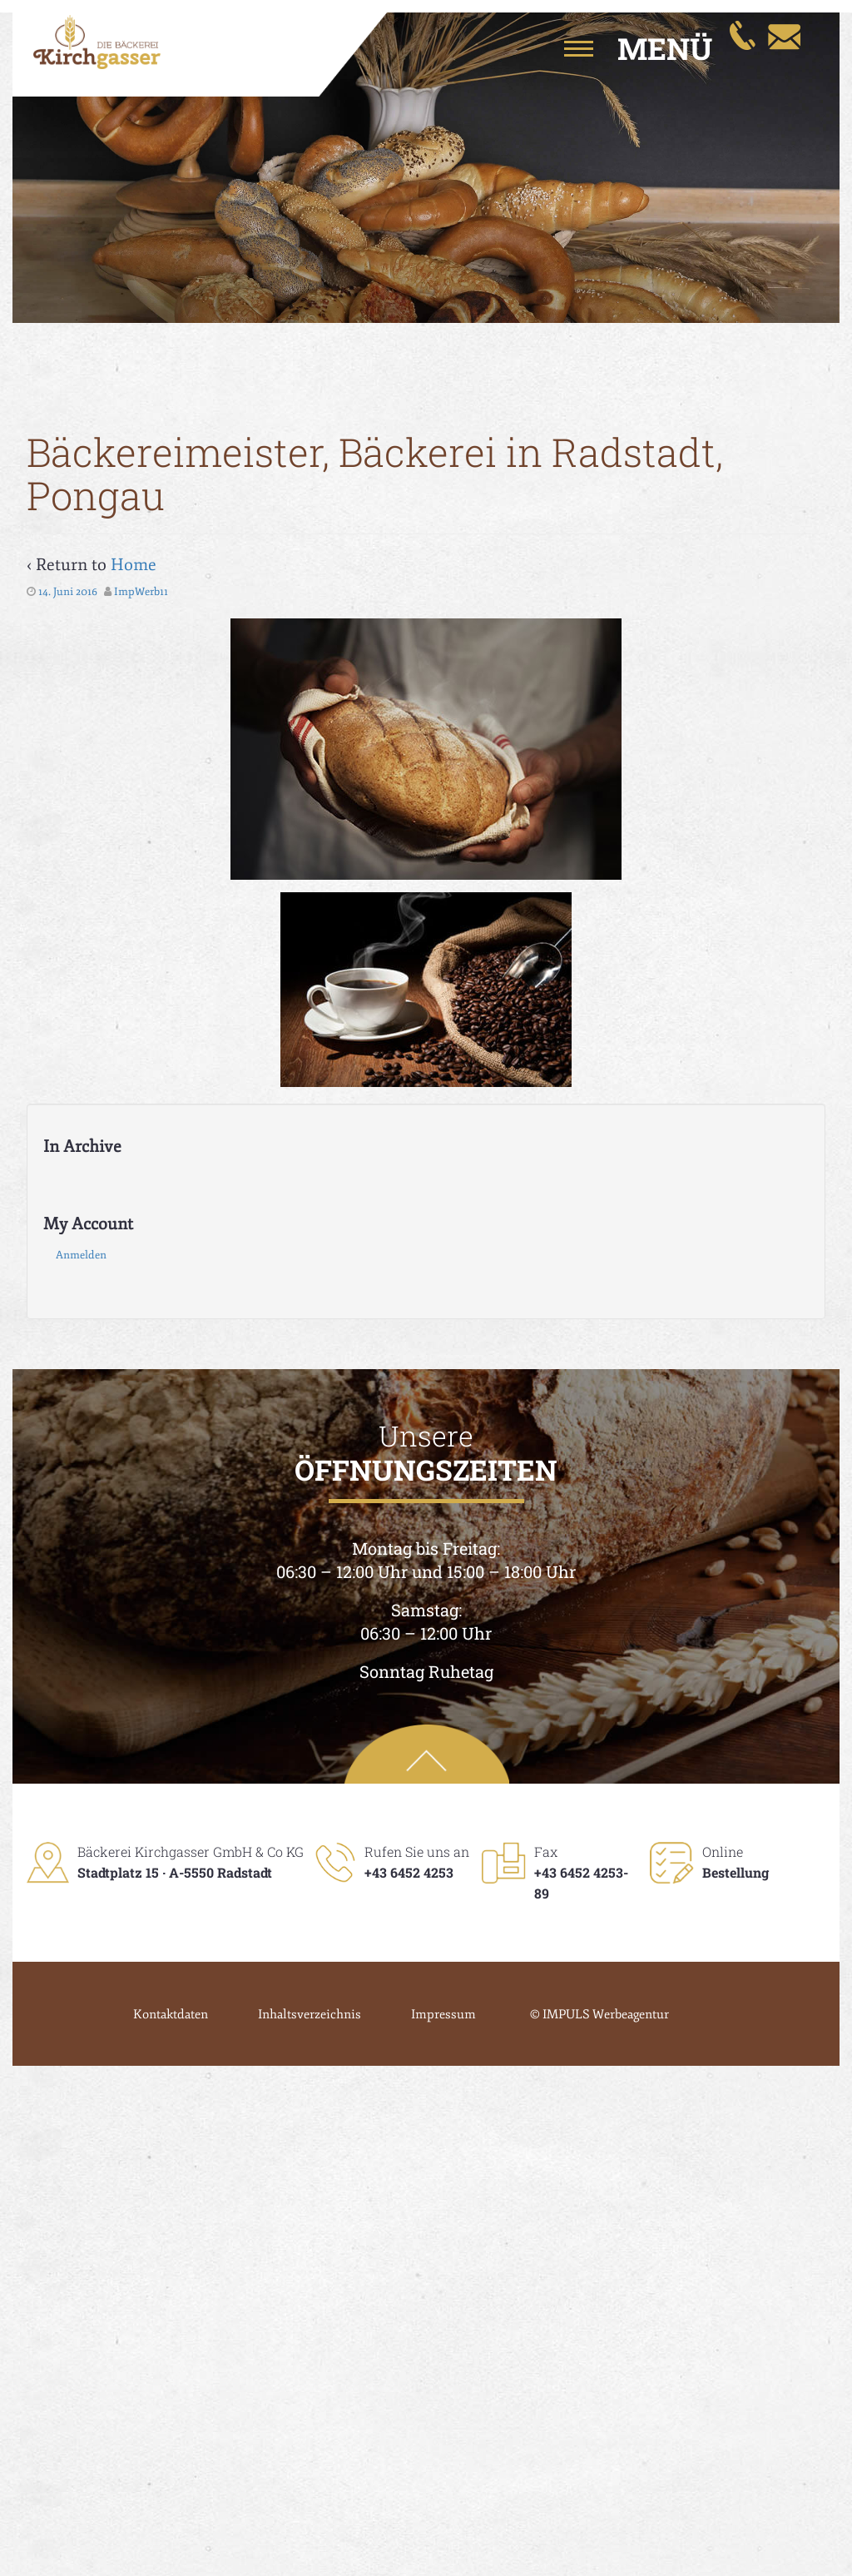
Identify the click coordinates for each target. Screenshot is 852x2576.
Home (133, 564)
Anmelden (81, 1255)
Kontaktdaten (170, 2015)
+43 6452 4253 (408, 1872)
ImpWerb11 (141, 591)
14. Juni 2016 (67, 591)
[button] (619, 48)
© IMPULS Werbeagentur (599, 2015)
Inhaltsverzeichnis (309, 2015)
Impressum (443, 2015)
